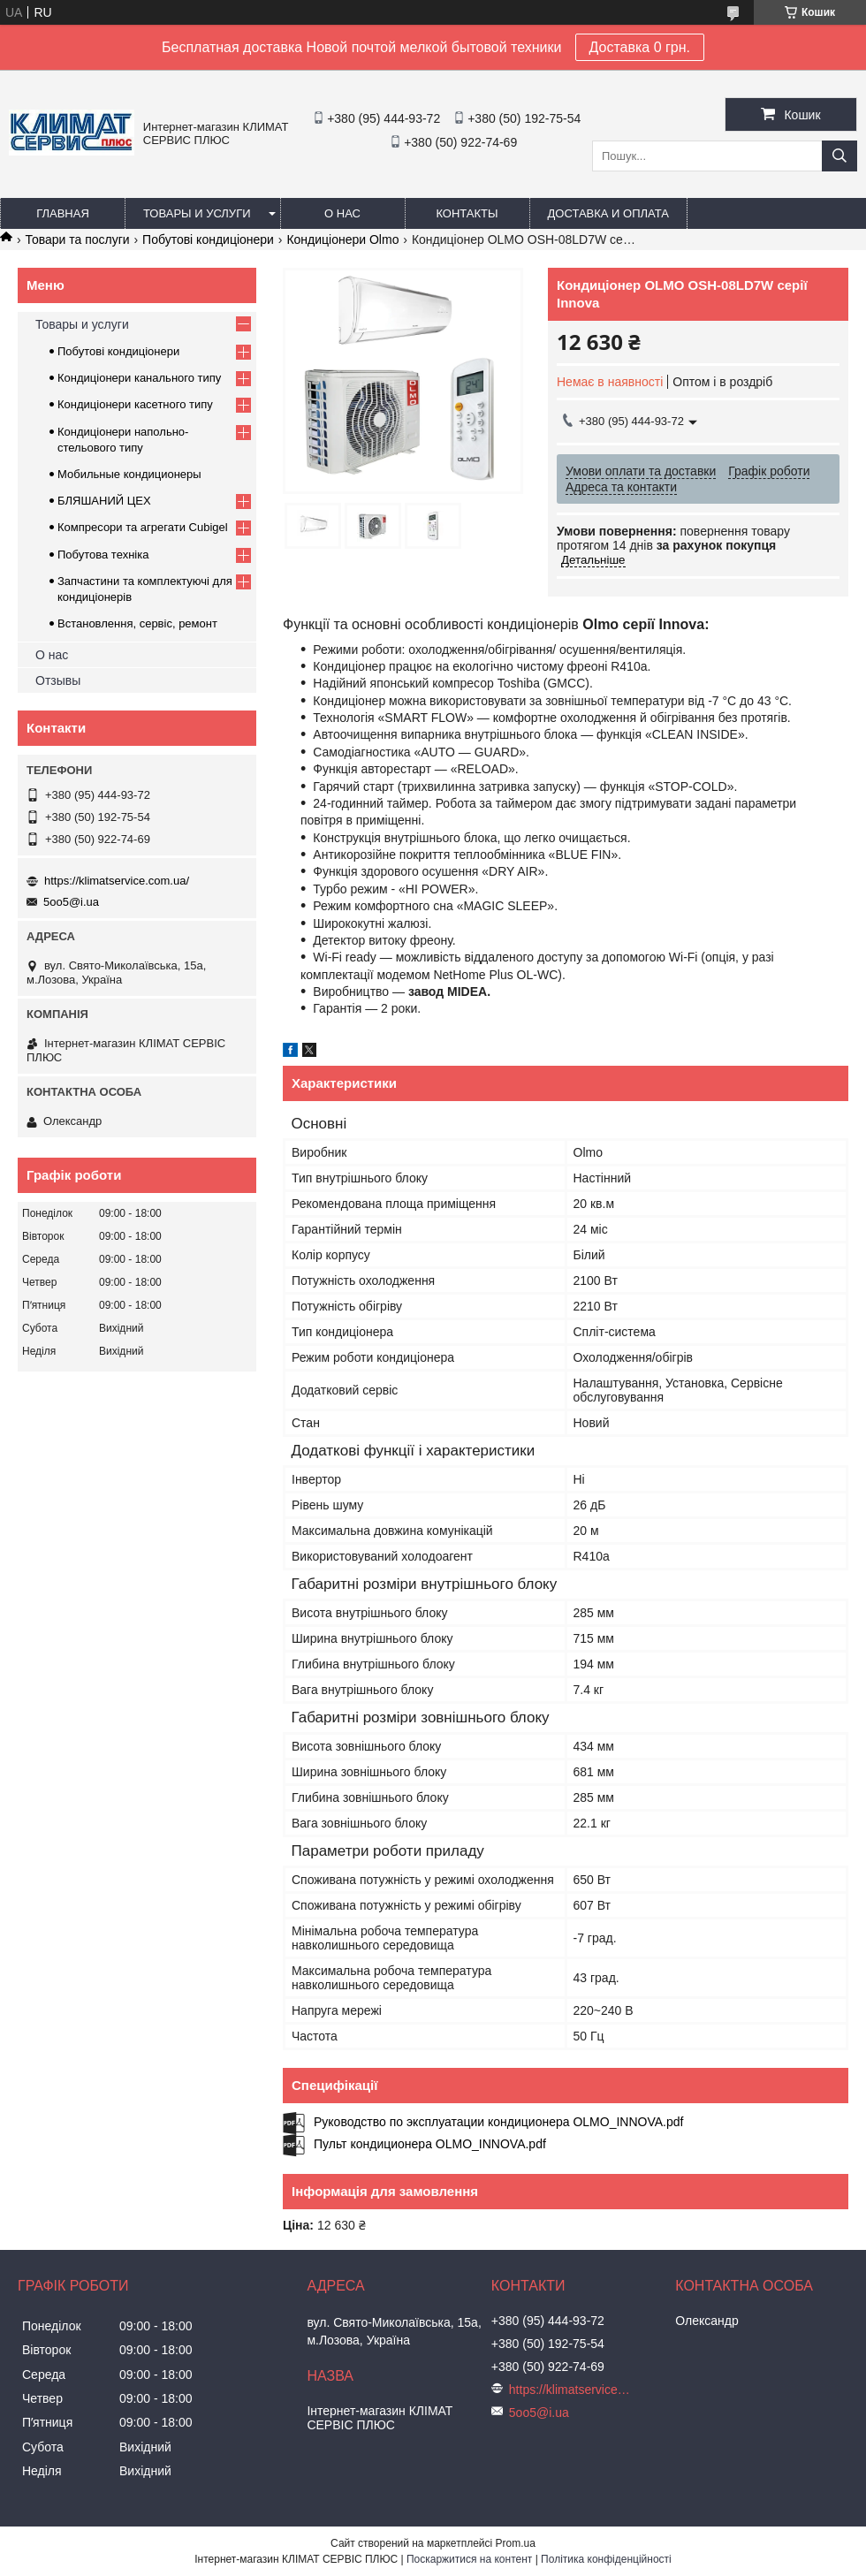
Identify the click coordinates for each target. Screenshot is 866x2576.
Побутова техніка (102, 554)
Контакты (467, 213)
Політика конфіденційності (606, 2559)
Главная (62, 213)
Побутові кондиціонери (208, 239)
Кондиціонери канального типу (139, 377)
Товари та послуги (77, 239)
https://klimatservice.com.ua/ (116, 880)
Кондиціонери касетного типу (135, 404)
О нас (342, 213)
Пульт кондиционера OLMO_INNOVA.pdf (430, 2144)
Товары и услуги (197, 213)
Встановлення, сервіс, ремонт (137, 623)
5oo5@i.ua (71, 901)
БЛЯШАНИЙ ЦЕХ (104, 500)
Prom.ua (516, 2543)
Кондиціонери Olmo (342, 239)
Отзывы (57, 680)
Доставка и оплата (608, 213)
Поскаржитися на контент (469, 2559)
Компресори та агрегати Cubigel (142, 527)
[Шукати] (839, 156)
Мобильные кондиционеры (129, 474)
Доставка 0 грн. (640, 47)
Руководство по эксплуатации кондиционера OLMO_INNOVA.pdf (498, 2122)
